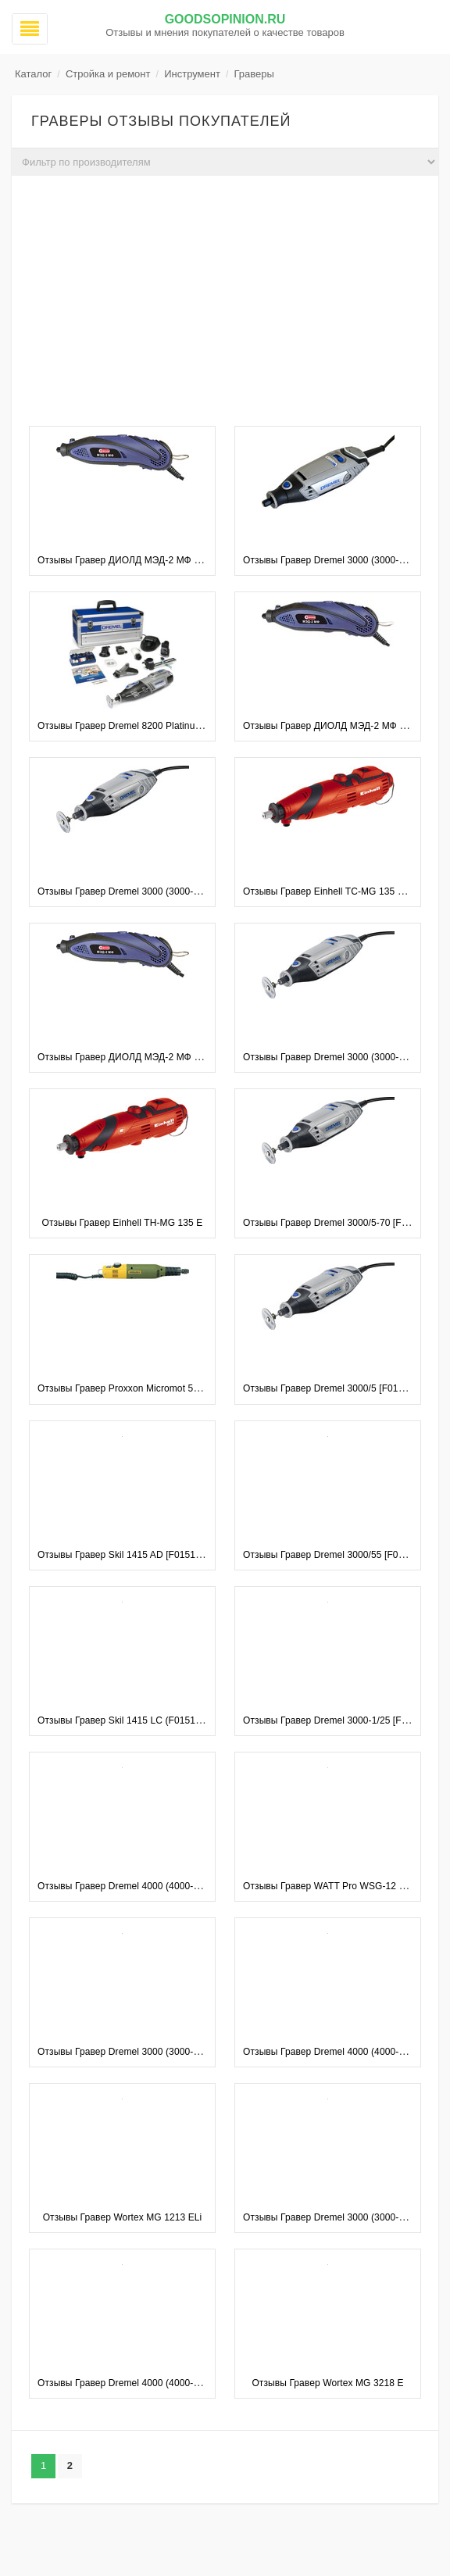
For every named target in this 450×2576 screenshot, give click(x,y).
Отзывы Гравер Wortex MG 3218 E (327, 2383)
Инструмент (192, 74)
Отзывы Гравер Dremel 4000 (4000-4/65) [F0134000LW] (159, 2383)
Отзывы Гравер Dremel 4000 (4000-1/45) (126, 1886)
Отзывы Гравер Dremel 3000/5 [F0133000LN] (341, 1388)
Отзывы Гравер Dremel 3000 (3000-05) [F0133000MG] (155, 2051)
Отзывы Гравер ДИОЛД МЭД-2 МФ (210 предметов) (152, 560)
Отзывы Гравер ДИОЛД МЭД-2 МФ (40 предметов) (149, 1057)
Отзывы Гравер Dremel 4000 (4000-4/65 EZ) (339, 2051)
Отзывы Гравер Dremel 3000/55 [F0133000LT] (343, 1554)
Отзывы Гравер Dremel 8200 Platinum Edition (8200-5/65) (162, 725)
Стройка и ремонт (108, 74)
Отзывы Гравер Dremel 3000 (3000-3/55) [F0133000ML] (158, 891)
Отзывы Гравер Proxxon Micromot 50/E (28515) (140, 1388)
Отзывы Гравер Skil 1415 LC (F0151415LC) (132, 1720)
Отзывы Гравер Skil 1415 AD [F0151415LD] (132, 1554)
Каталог (33, 74)
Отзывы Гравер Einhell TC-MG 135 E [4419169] (346, 891)
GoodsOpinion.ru (225, 19)
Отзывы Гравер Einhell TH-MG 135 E (122, 1222)
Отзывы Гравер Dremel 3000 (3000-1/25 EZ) (339, 2217)
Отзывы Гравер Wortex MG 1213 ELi (122, 2217)
